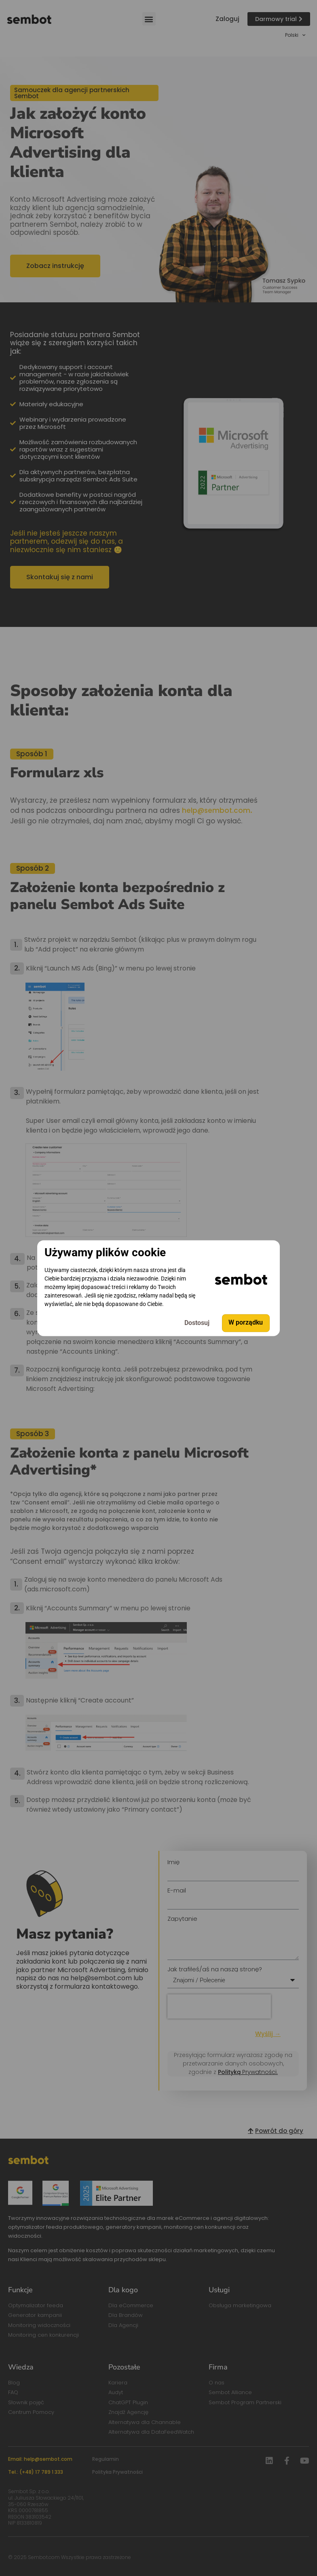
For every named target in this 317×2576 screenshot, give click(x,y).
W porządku (245, 1323)
